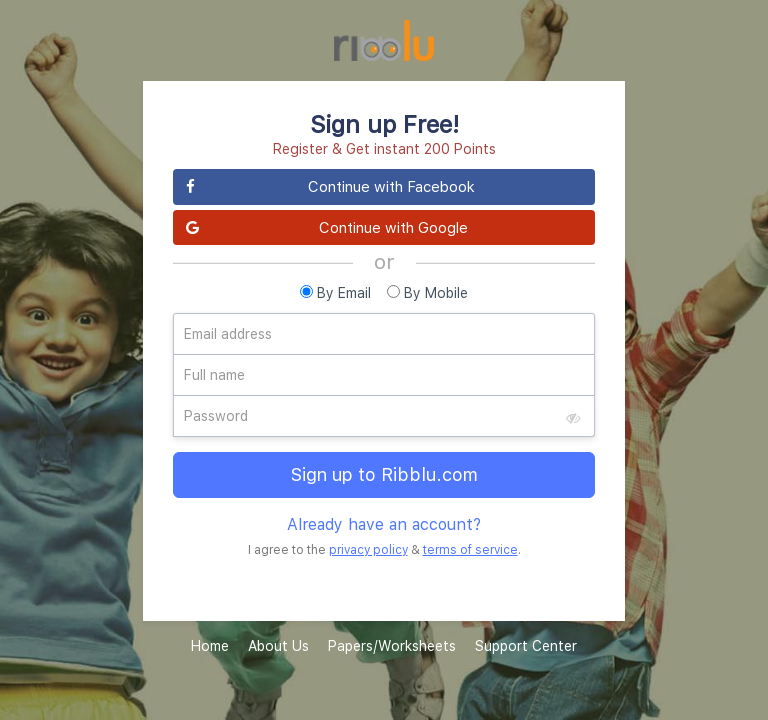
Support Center (526, 645)
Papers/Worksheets (392, 645)
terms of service (470, 549)
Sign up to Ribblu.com (384, 474)
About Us (278, 645)
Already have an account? (384, 524)
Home (210, 645)
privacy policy (368, 549)
